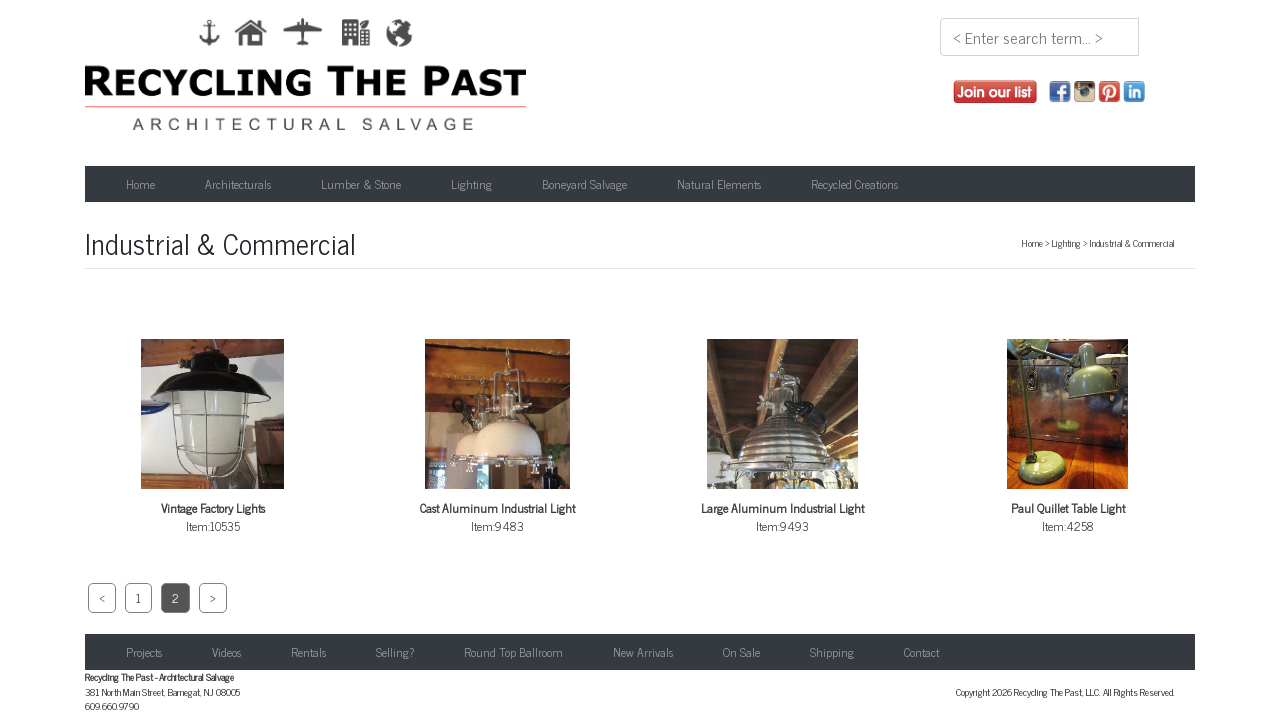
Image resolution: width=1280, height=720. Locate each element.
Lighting (1066, 243)
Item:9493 (783, 437)
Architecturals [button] (238, 184)
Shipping (832, 652)
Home (140, 184)
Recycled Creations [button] (854, 184)
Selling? (395, 652)
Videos (226, 652)
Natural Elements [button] (719, 184)
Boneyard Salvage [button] (584, 184)
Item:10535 (213, 437)
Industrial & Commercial (1132, 243)
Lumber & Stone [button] (361, 184)
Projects (144, 652)
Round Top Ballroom (513, 652)
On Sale (741, 652)
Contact (921, 652)
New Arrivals (643, 652)
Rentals (308, 652)
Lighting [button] (471, 184)
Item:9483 (498, 437)
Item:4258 (1068, 437)
